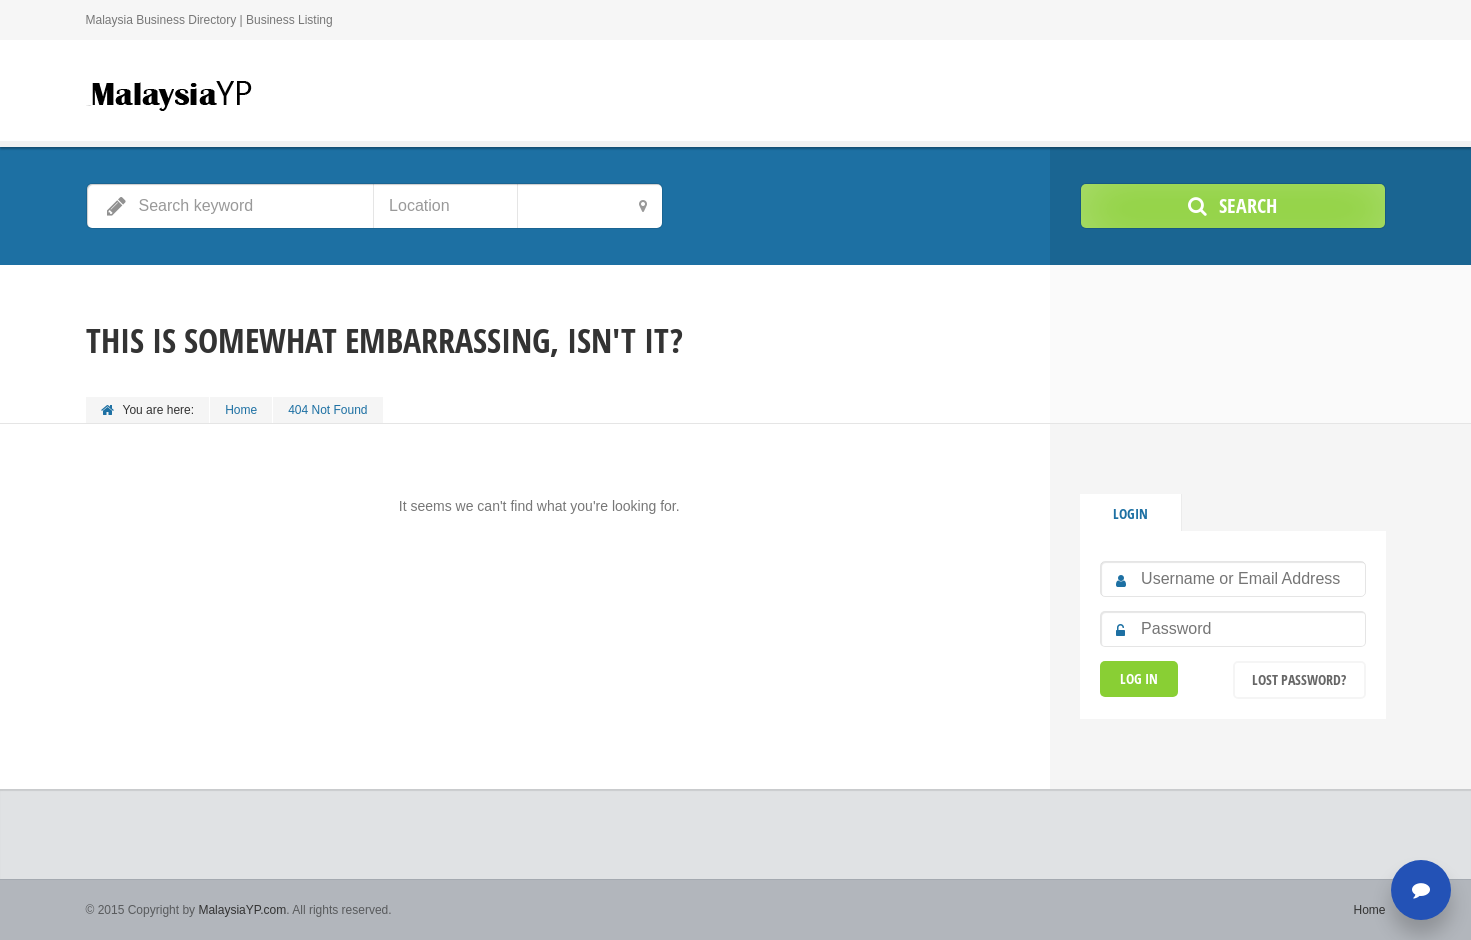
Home (241, 410)
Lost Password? (1299, 679)
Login (1130, 513)
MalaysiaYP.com (242, 910)
